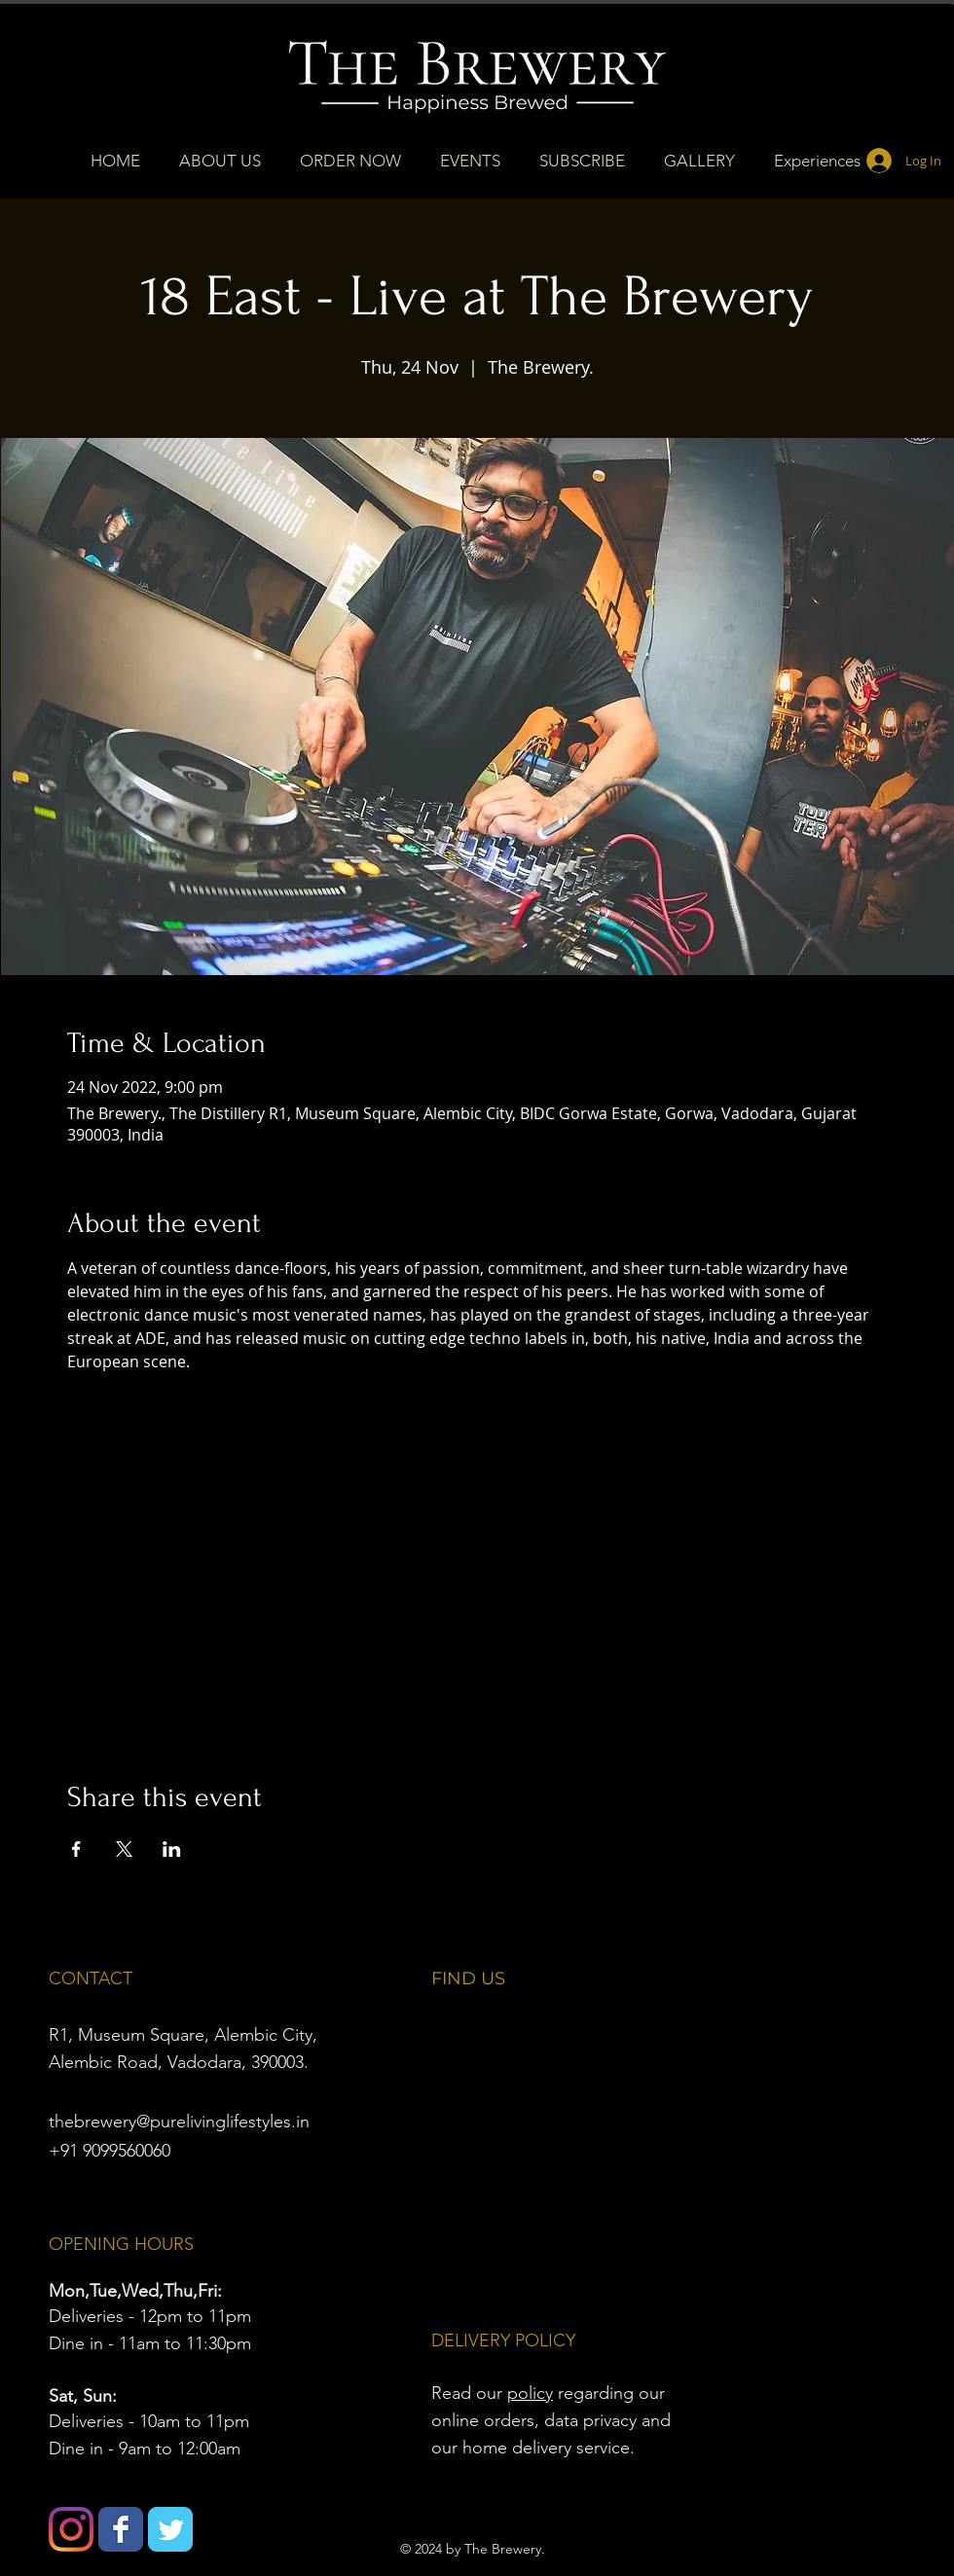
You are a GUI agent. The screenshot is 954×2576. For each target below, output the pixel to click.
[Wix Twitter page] (170, 2529)
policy (530, 2393)
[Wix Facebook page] (120, 2529)
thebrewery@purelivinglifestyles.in (179, 2121)
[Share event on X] (124, 1849)
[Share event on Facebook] (76, 1849)
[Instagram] (71, 2529)
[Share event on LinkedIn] (172, 1849)
